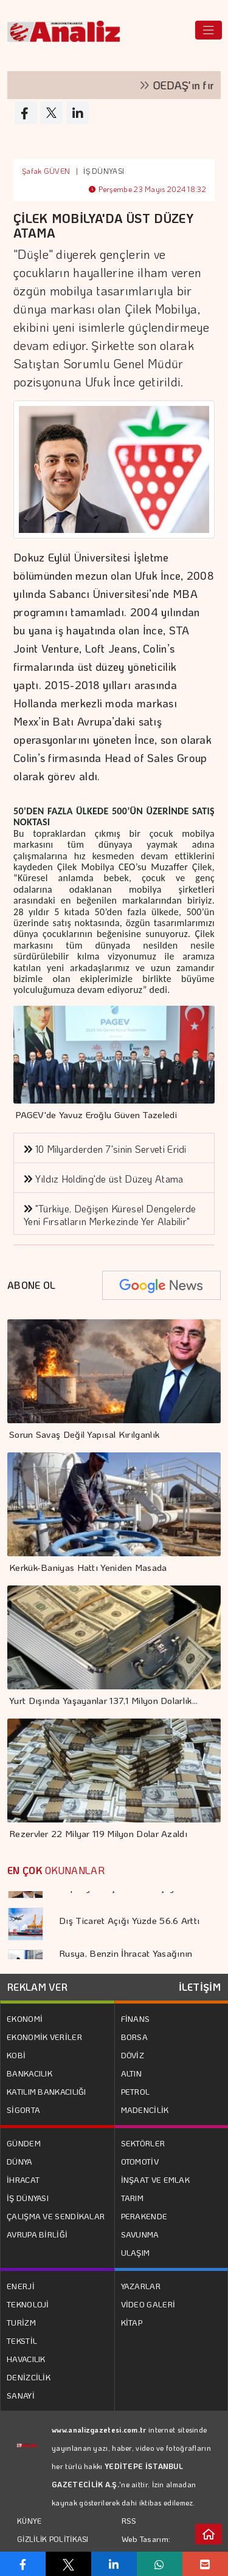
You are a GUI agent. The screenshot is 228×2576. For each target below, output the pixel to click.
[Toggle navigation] (208, 30)
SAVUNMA (140, 2234)
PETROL (135, 2091)
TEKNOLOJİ (28, 2304)
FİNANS (135, 2018)
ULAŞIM (135, 2252)
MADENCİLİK (145, 2109)
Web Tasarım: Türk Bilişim (146, 2547)
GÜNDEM (24, 2143)
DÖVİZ (133, 2055)
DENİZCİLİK (28, 2377)
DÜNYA (20, 2161)
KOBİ (16, 2055)
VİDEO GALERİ (148, 2304)
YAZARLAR (141, 2286)
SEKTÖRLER (143, 2143)
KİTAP (132, 2322)
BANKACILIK (29, 2073)
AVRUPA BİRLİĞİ (37, 2234)
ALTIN (131, 2073)
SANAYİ (21, 2395)
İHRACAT (23, 2179)
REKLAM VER (37, 1986)
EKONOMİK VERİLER (44, 2037)
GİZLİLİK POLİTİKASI (53, 2539)
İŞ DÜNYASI (103, 171)
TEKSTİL (22, 2340)
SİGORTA (23, 2109)
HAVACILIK (26, 2359)
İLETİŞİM (200, 1986)
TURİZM (21, 2322)
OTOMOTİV (140, 2161)
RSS (129, 2520)
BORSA (134, 2037)
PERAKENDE (144, 2216)
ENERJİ (21, 2286)
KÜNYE (29, 2521)
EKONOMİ (25, 2018)
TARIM (132, 2198)
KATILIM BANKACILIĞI (46, 2091)
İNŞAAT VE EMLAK (155, 2179)
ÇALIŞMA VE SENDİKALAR (56, 2216)
